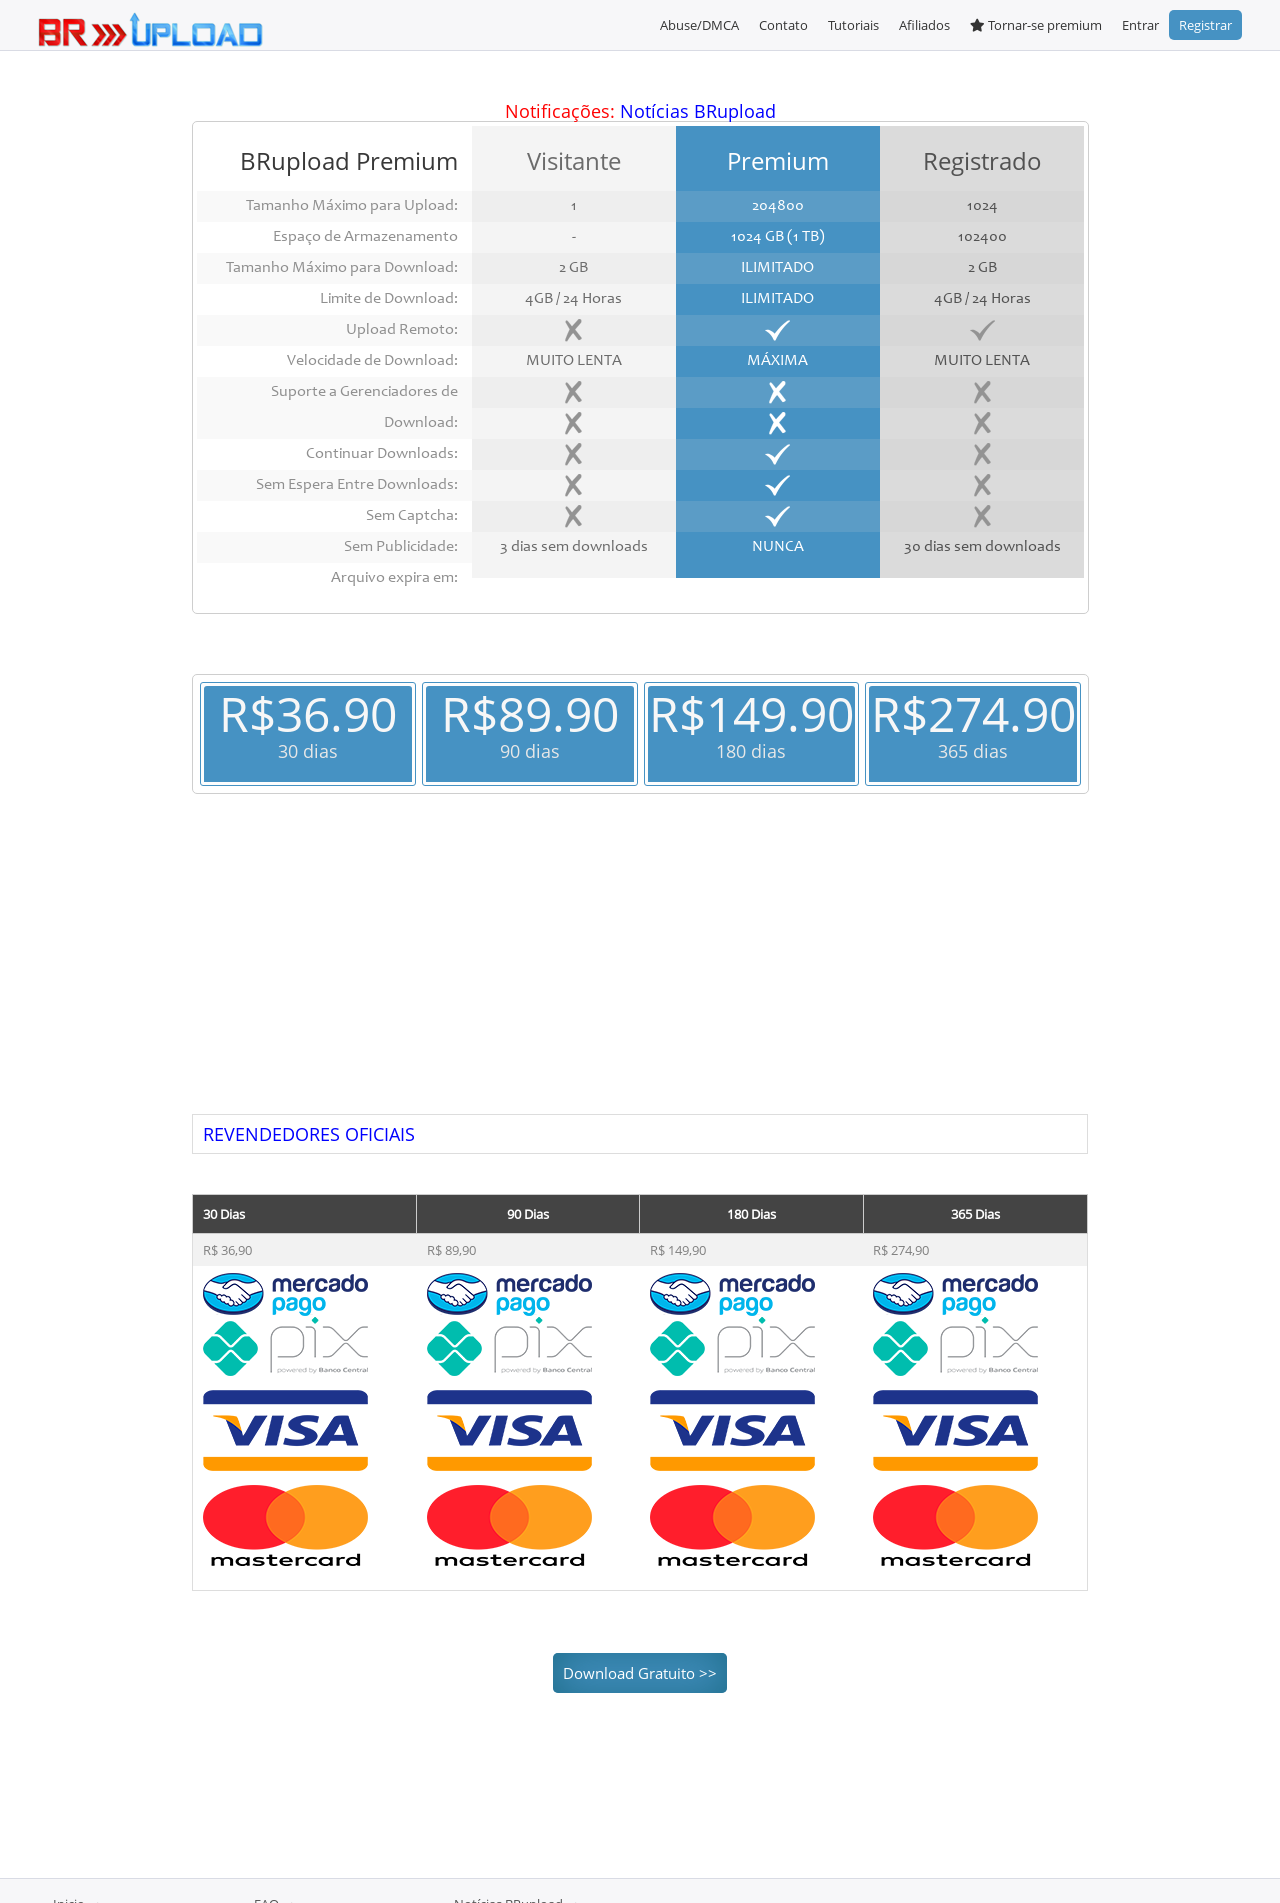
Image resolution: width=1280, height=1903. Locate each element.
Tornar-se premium (1036, 25)
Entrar (1140, 25)
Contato (783, 25)
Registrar (1205, 25)
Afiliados (924, 25)
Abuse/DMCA (699, 25)
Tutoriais (853, 25)
